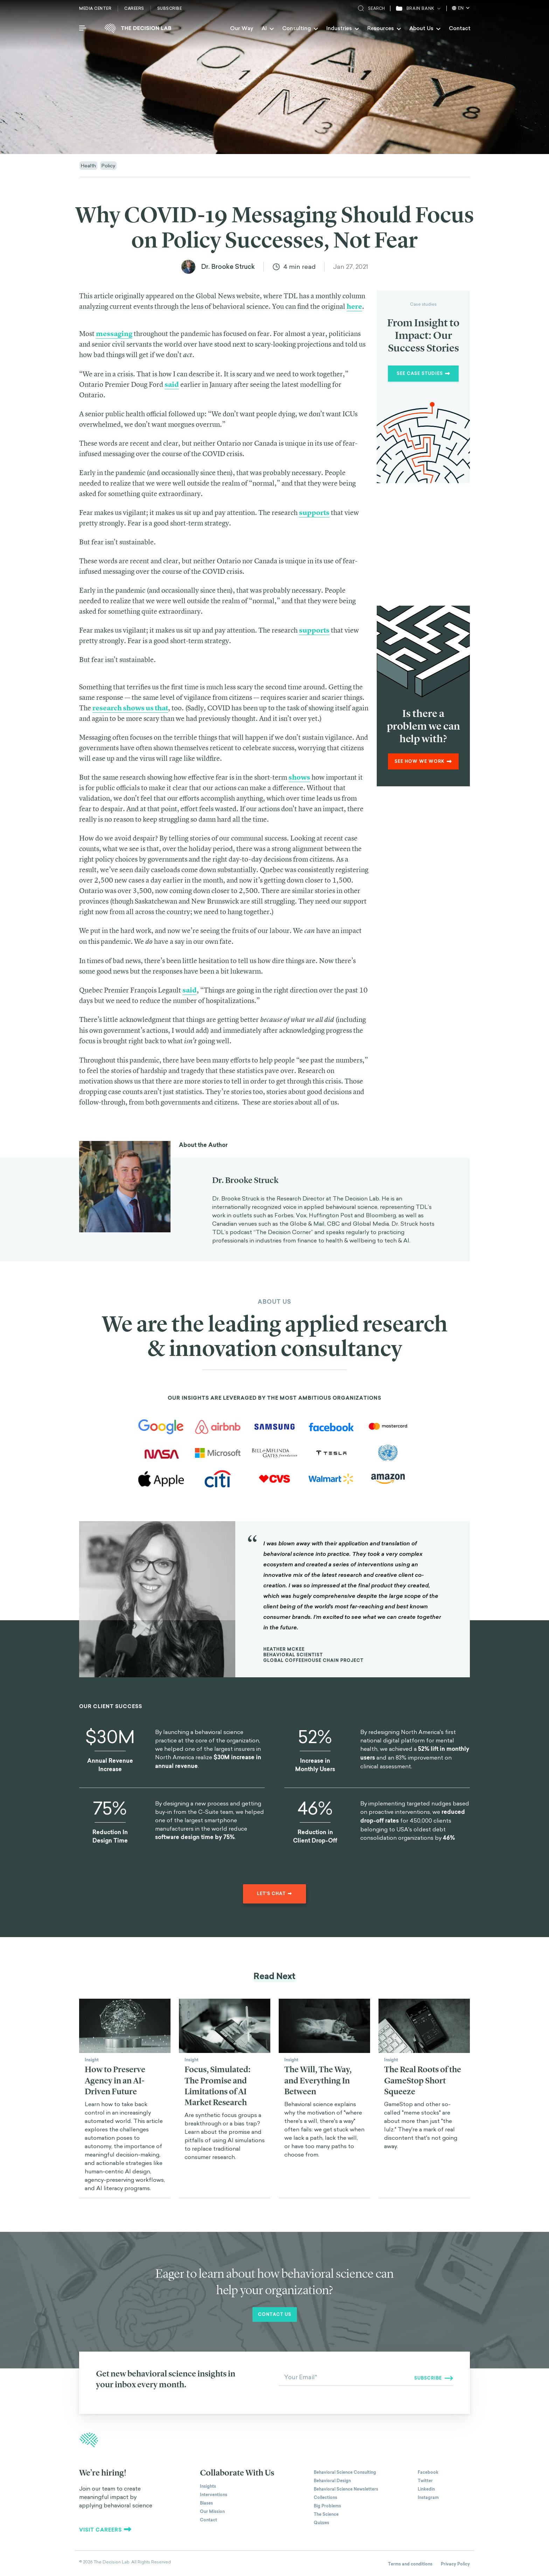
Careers (134, 8)
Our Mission (212, 2511)
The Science (326, 2514)
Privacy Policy (455, 2564)
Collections (325, 2497)
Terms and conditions (410, 2564)
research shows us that (130, 707)
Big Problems (327, 2506)
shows (299, 777)
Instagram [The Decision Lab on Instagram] (428, 2497)
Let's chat (274, 1894)
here (354, 306)
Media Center (95, 8)
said (189, 990)
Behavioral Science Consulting (345, 2472)
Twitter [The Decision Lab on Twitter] (425, 2481)
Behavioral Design (332, 2481)
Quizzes (321, 2523)
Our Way (241, 28)
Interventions (213, 2495)
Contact (460, 28)
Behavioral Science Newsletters (346, 2489)
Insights (208, 2486)
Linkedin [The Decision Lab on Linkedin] (426, 2489)
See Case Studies (423, 373)
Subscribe (169, 8)
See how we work (423, 761)
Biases (206, 2503)
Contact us (274, 2314)
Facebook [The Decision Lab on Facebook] (428, 2472)
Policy (108, 165)
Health (88, 165)
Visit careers (105, 2529)
